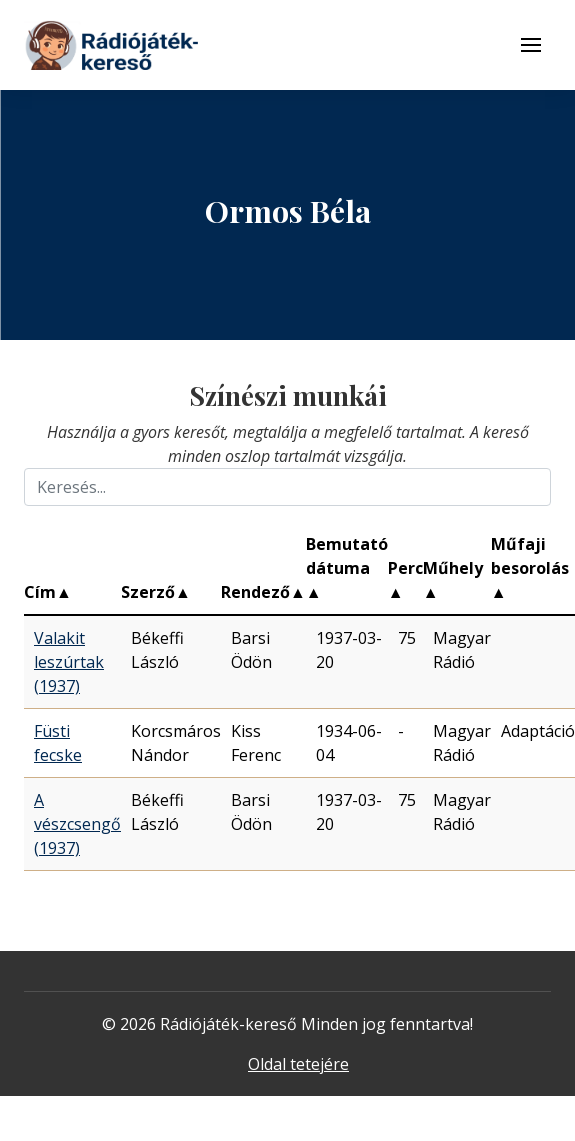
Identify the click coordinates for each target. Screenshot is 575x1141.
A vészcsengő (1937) (77, 824)
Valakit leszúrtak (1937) (69, 662)
